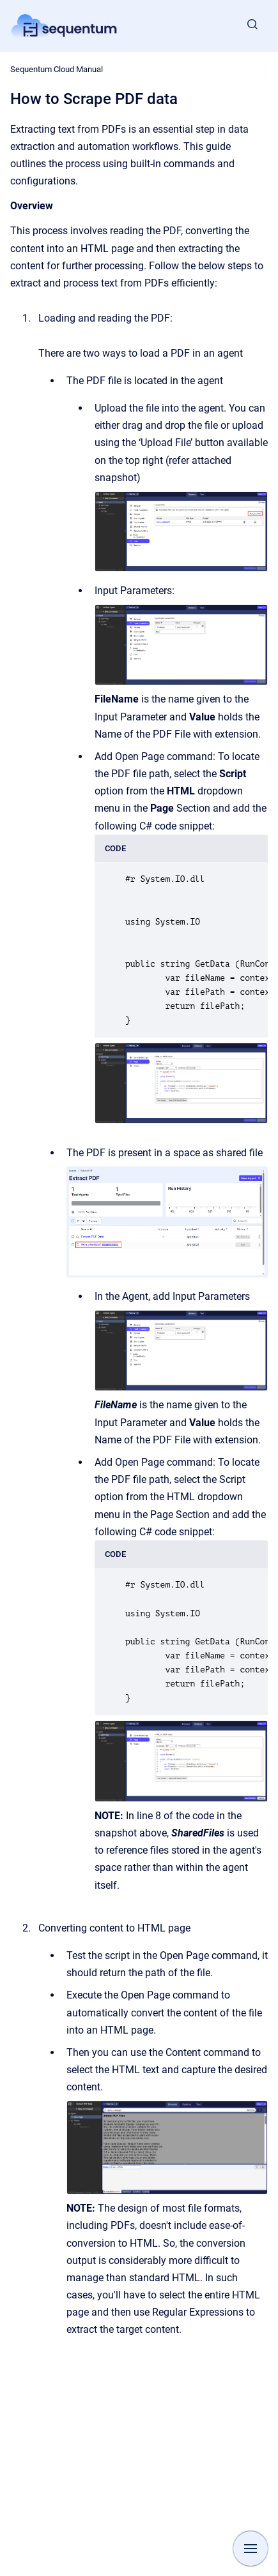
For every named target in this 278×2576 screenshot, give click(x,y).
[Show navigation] (250, 2548)
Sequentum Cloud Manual (56, 69)
